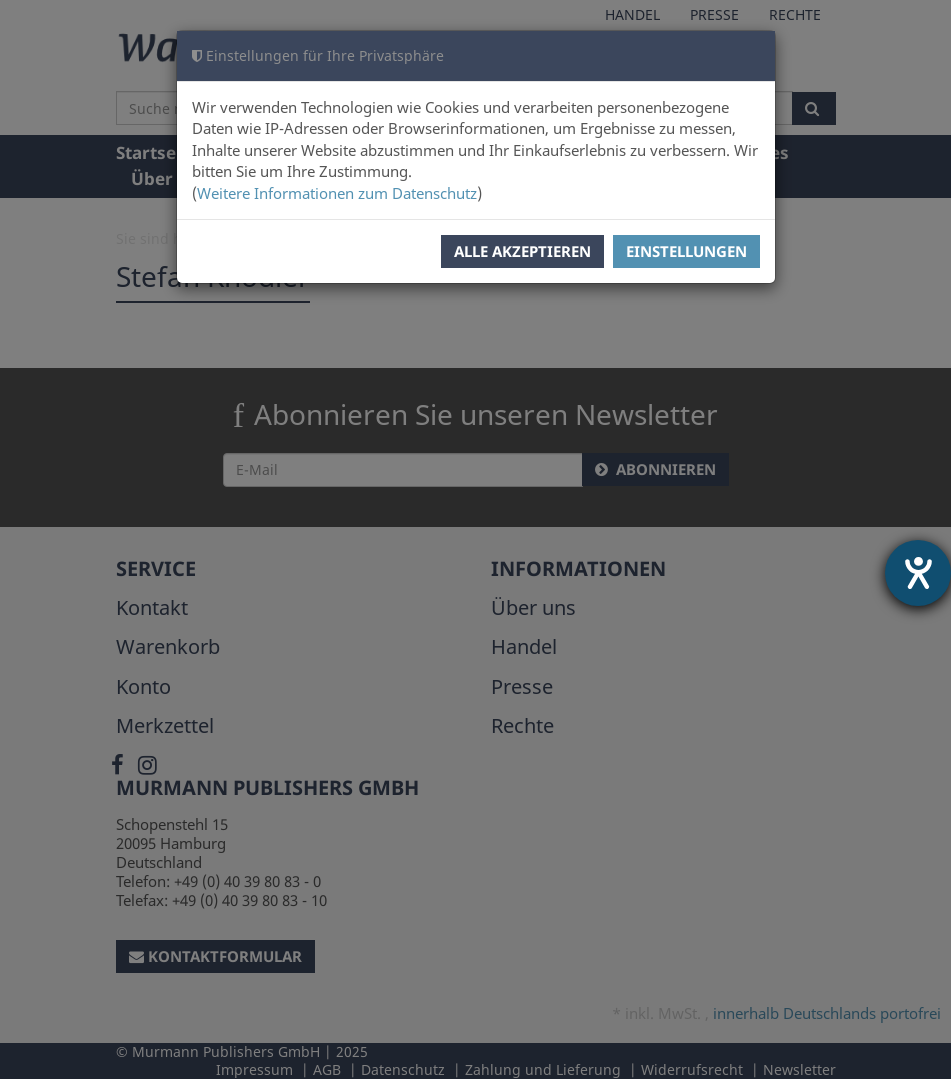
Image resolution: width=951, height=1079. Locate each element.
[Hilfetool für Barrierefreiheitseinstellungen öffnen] (918, 573)
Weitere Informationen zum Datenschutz (337, 193)
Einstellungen (686, 251)
